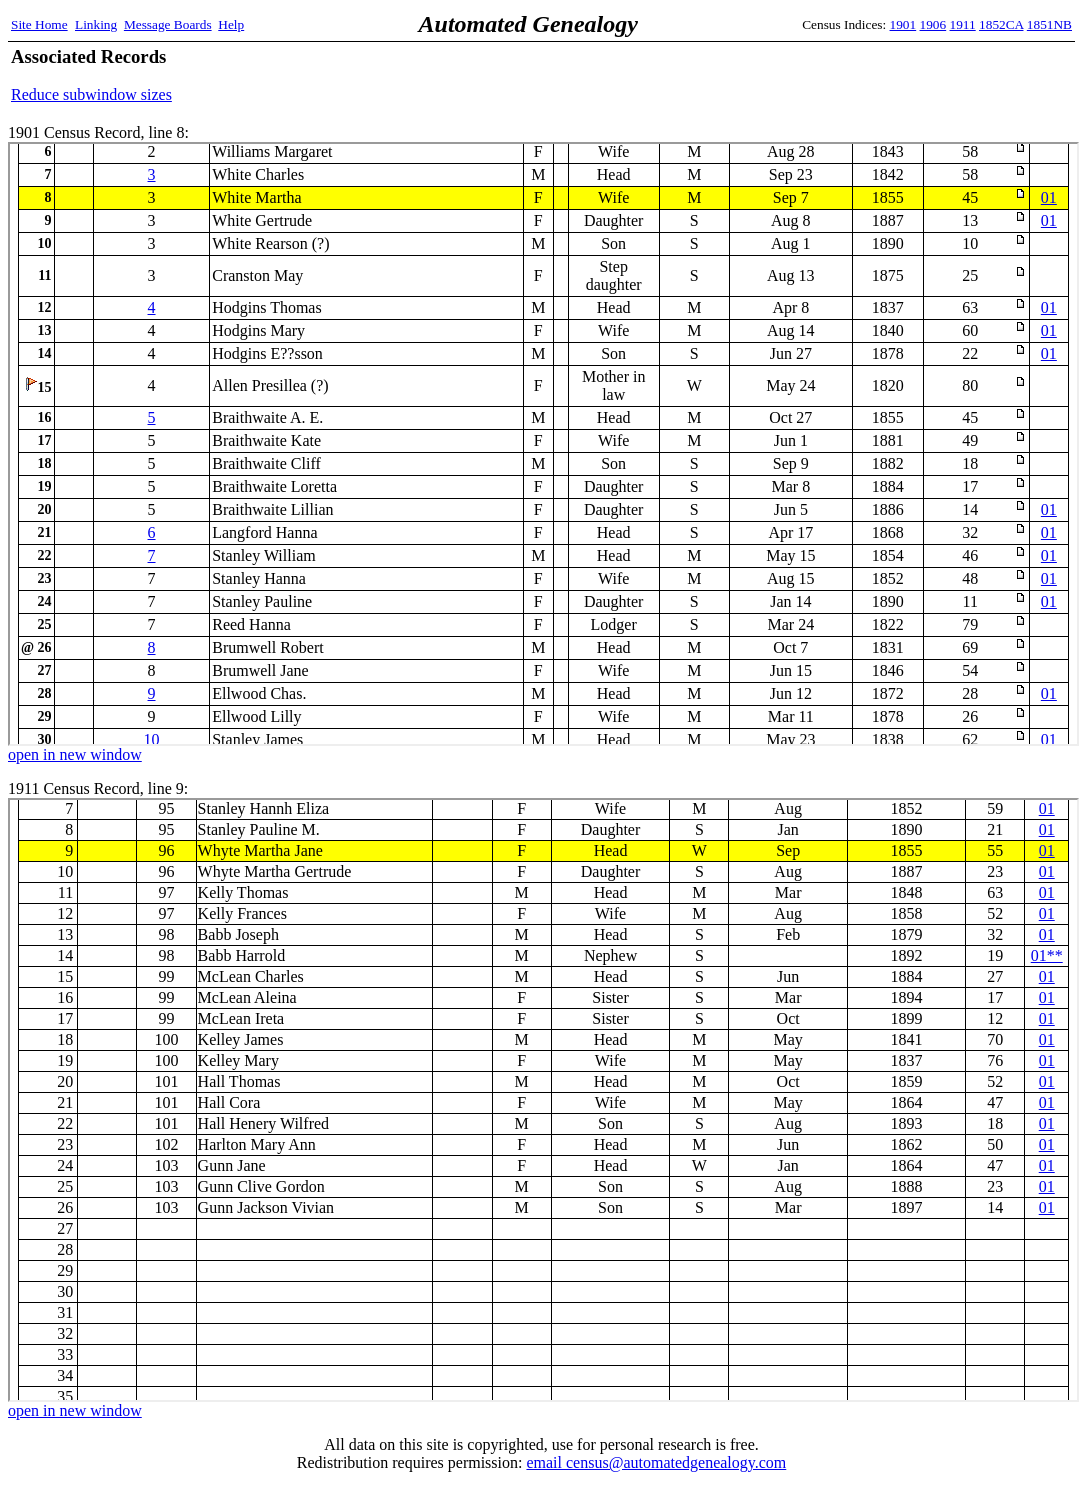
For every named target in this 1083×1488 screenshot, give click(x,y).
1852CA (1001, 24)
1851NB (1049, 24)
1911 (963, 24)
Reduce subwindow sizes (91, 94)
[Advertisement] (838, 75)
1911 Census (543, 1100)
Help (231, 24)
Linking (96, 24)
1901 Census (543, 444)
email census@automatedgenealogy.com (656, 1462)
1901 (903, 24)
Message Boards (168, 24)
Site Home (39, 24)
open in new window (75, 754)
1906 (933, 24)
